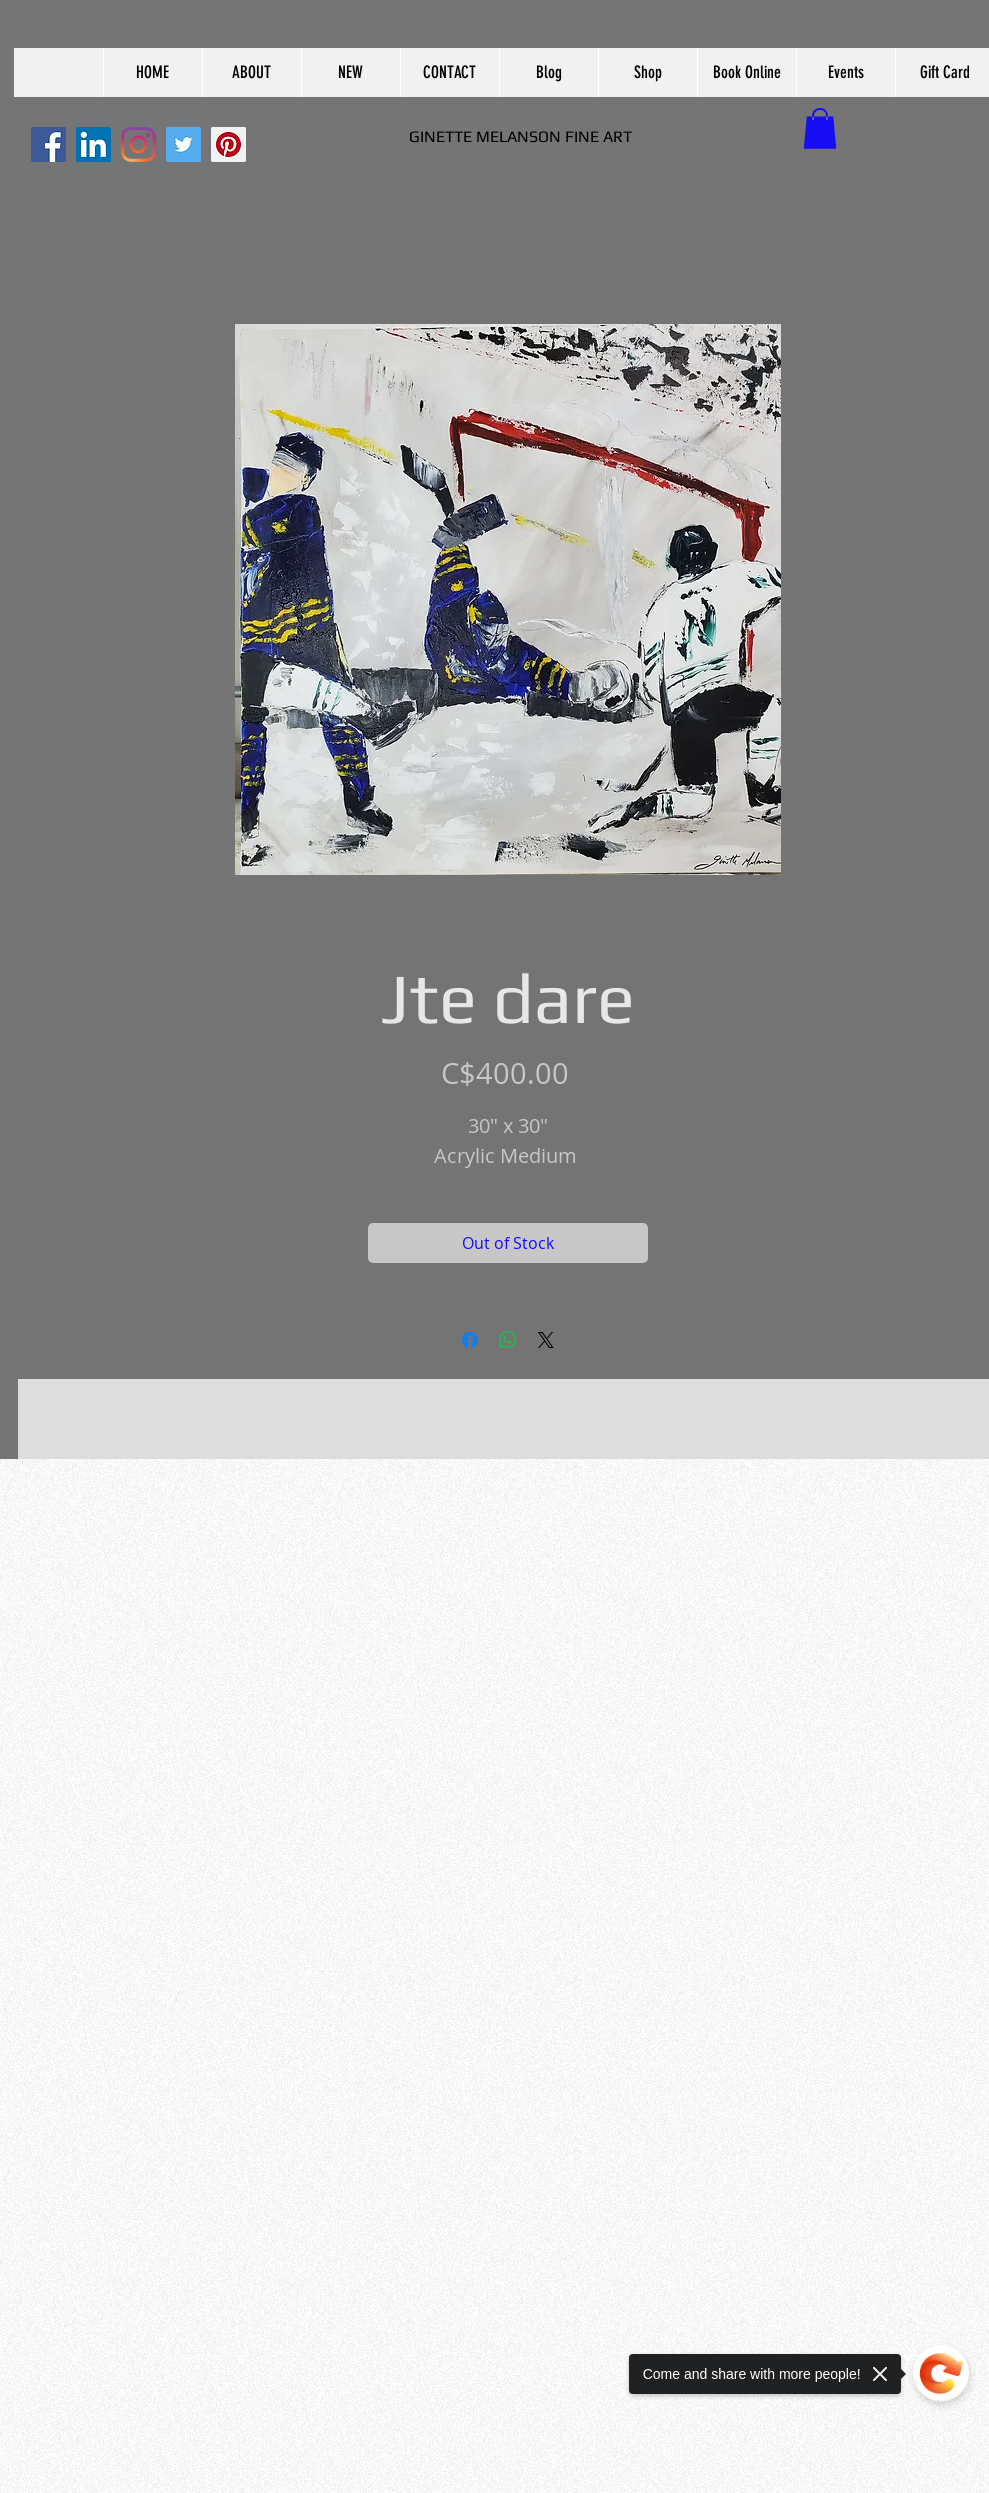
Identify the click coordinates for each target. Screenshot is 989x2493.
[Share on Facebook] (470, 1340)
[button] (251, 72)
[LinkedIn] (93, 144)
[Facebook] (48, 144)
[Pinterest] (228, 144)
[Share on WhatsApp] (508, 1340)
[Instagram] (138, 144)
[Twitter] (183, 144)
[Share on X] (546, 1340)
